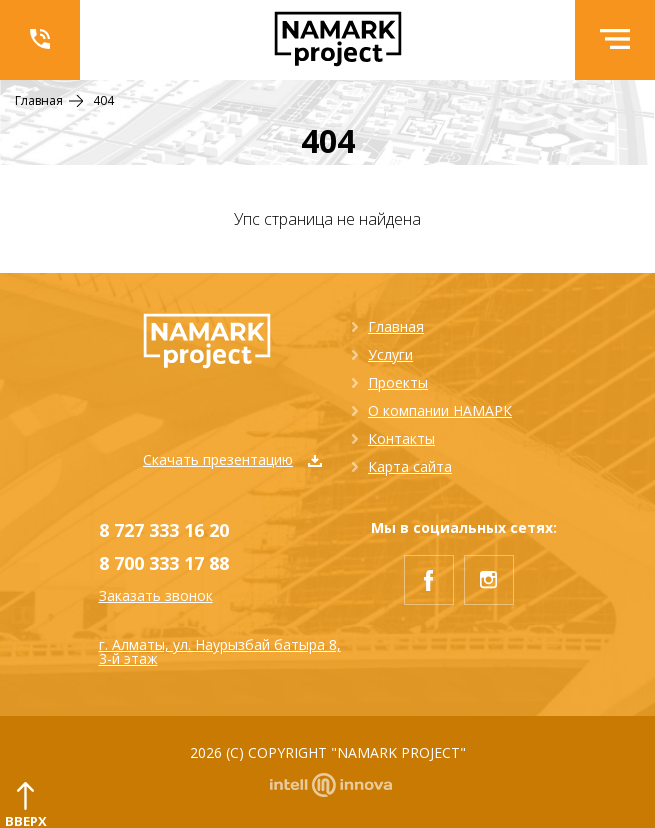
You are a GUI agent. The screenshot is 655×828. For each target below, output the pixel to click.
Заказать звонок (156, 596)
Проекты (398, 382)
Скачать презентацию (232, 459)
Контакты (401, 438)
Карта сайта (410, 466)
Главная (396, 326)
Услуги (390, 354)
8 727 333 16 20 (164, 530)
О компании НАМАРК (440, 410)
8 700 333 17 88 (164, 563)
